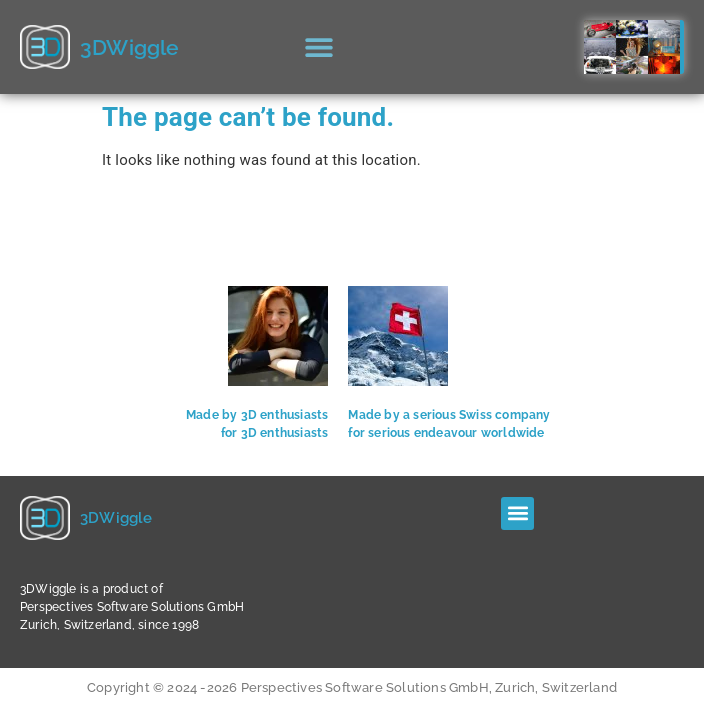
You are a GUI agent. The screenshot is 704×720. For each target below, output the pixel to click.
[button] (318, 47)
